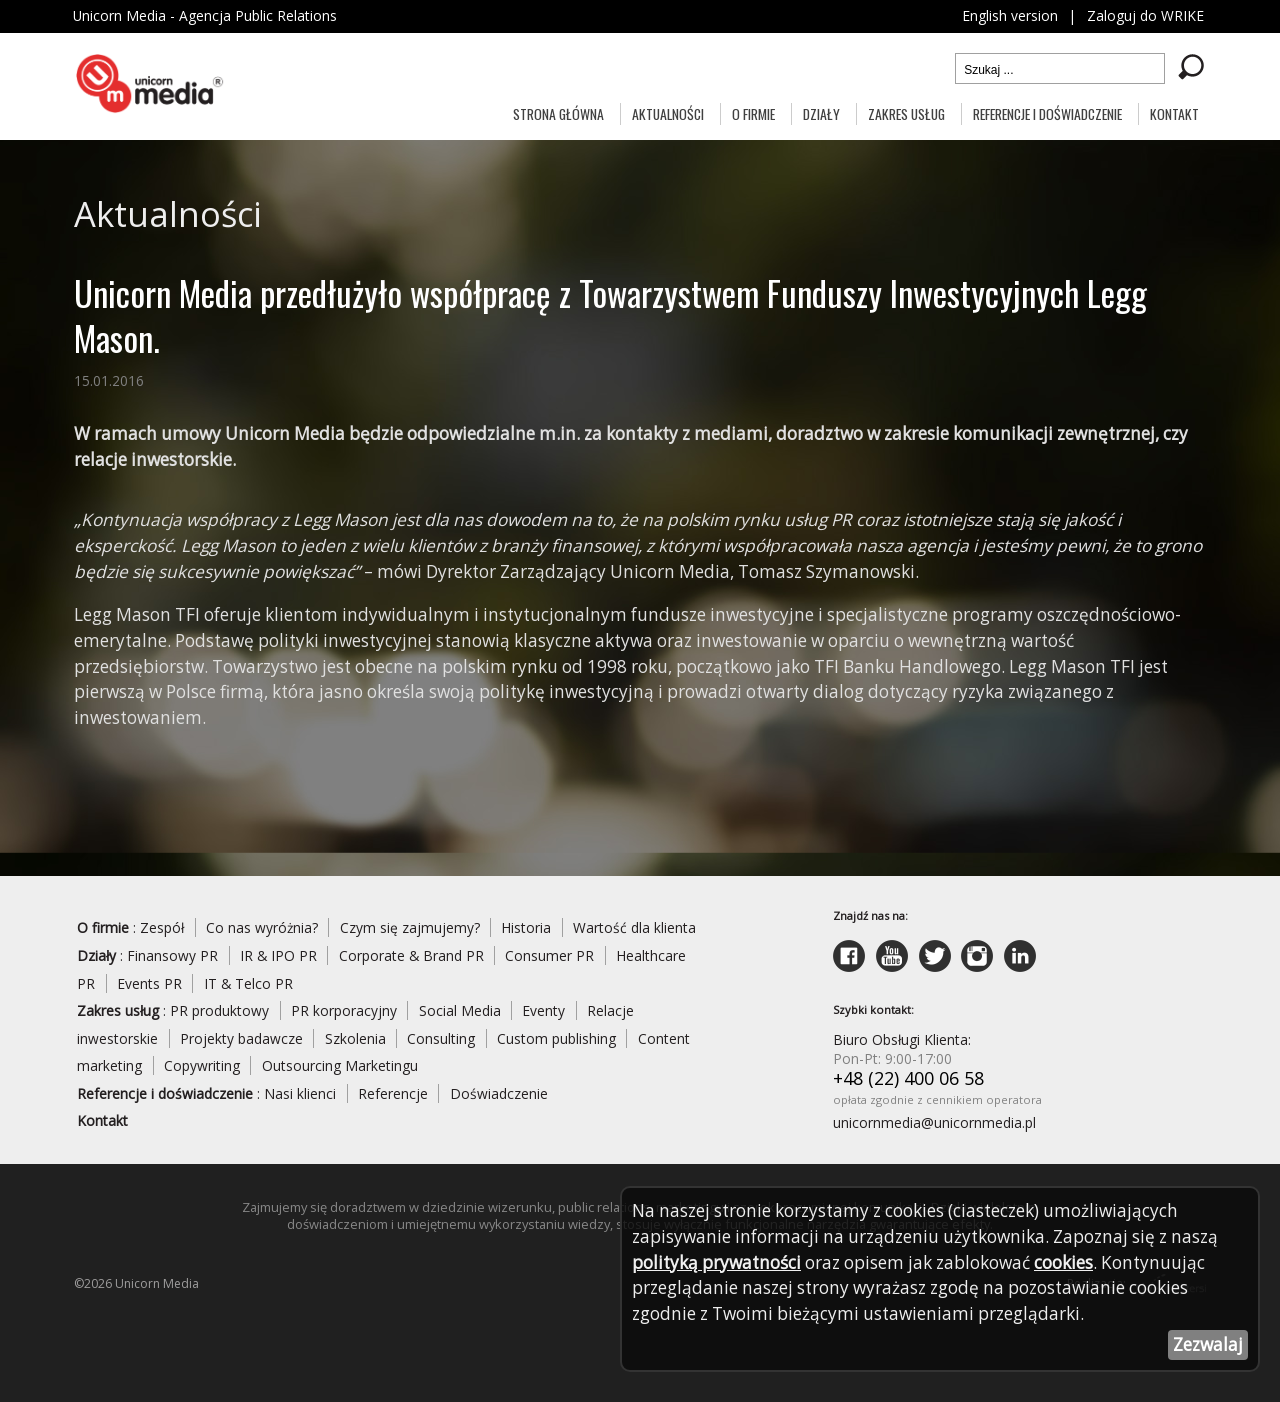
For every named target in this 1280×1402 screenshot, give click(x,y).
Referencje (393, 1098)
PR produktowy (220, 1015)
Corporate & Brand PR (414, 959)
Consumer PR (553, 959)
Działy (821, 113)
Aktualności (668, 113)
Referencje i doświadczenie (1047, 113)
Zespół (162, 932)
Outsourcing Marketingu (340, 1070)
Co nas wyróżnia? (263, 932)
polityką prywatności (718, 1262)
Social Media (461, 1015)
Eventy (545, 1015)
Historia (529, 932)
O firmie (753, 113)
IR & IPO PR (280, 959)
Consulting (442, 1043)
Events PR (149, 987)
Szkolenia (355, 1043)
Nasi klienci (300, 1098)
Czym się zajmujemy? (412, 932)
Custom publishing (557, 1043)
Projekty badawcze (241, 1043)
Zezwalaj (1208, 1345)
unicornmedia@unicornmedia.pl (934, 1128)
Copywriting (202, 1070)
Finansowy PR (173, 959)
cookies (1071, 1262)
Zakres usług (906, 113)
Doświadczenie (499, 1098)
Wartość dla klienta (637, 932)
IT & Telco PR (249, 987)
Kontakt (1174, 113)
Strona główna (558, 113)
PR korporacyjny (345, 1015)
